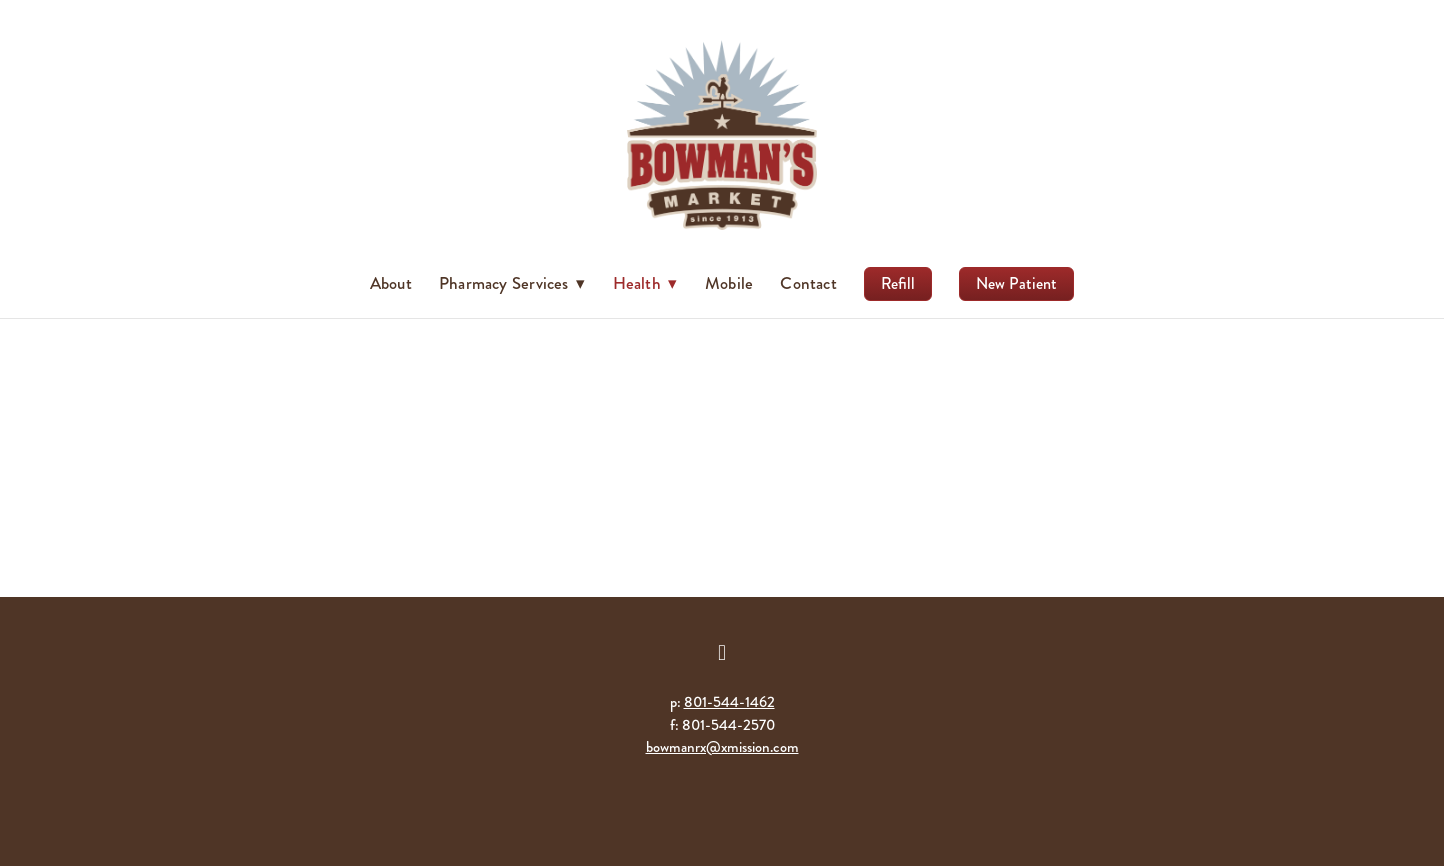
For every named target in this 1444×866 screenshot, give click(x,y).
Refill (898, 283)
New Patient (1016, 283)
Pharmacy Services (512, 283)
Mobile (729, 283)
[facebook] (722, 653)
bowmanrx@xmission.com (722, 747)
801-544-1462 (729, 702)
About (391, 283)
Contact (808, 283)
